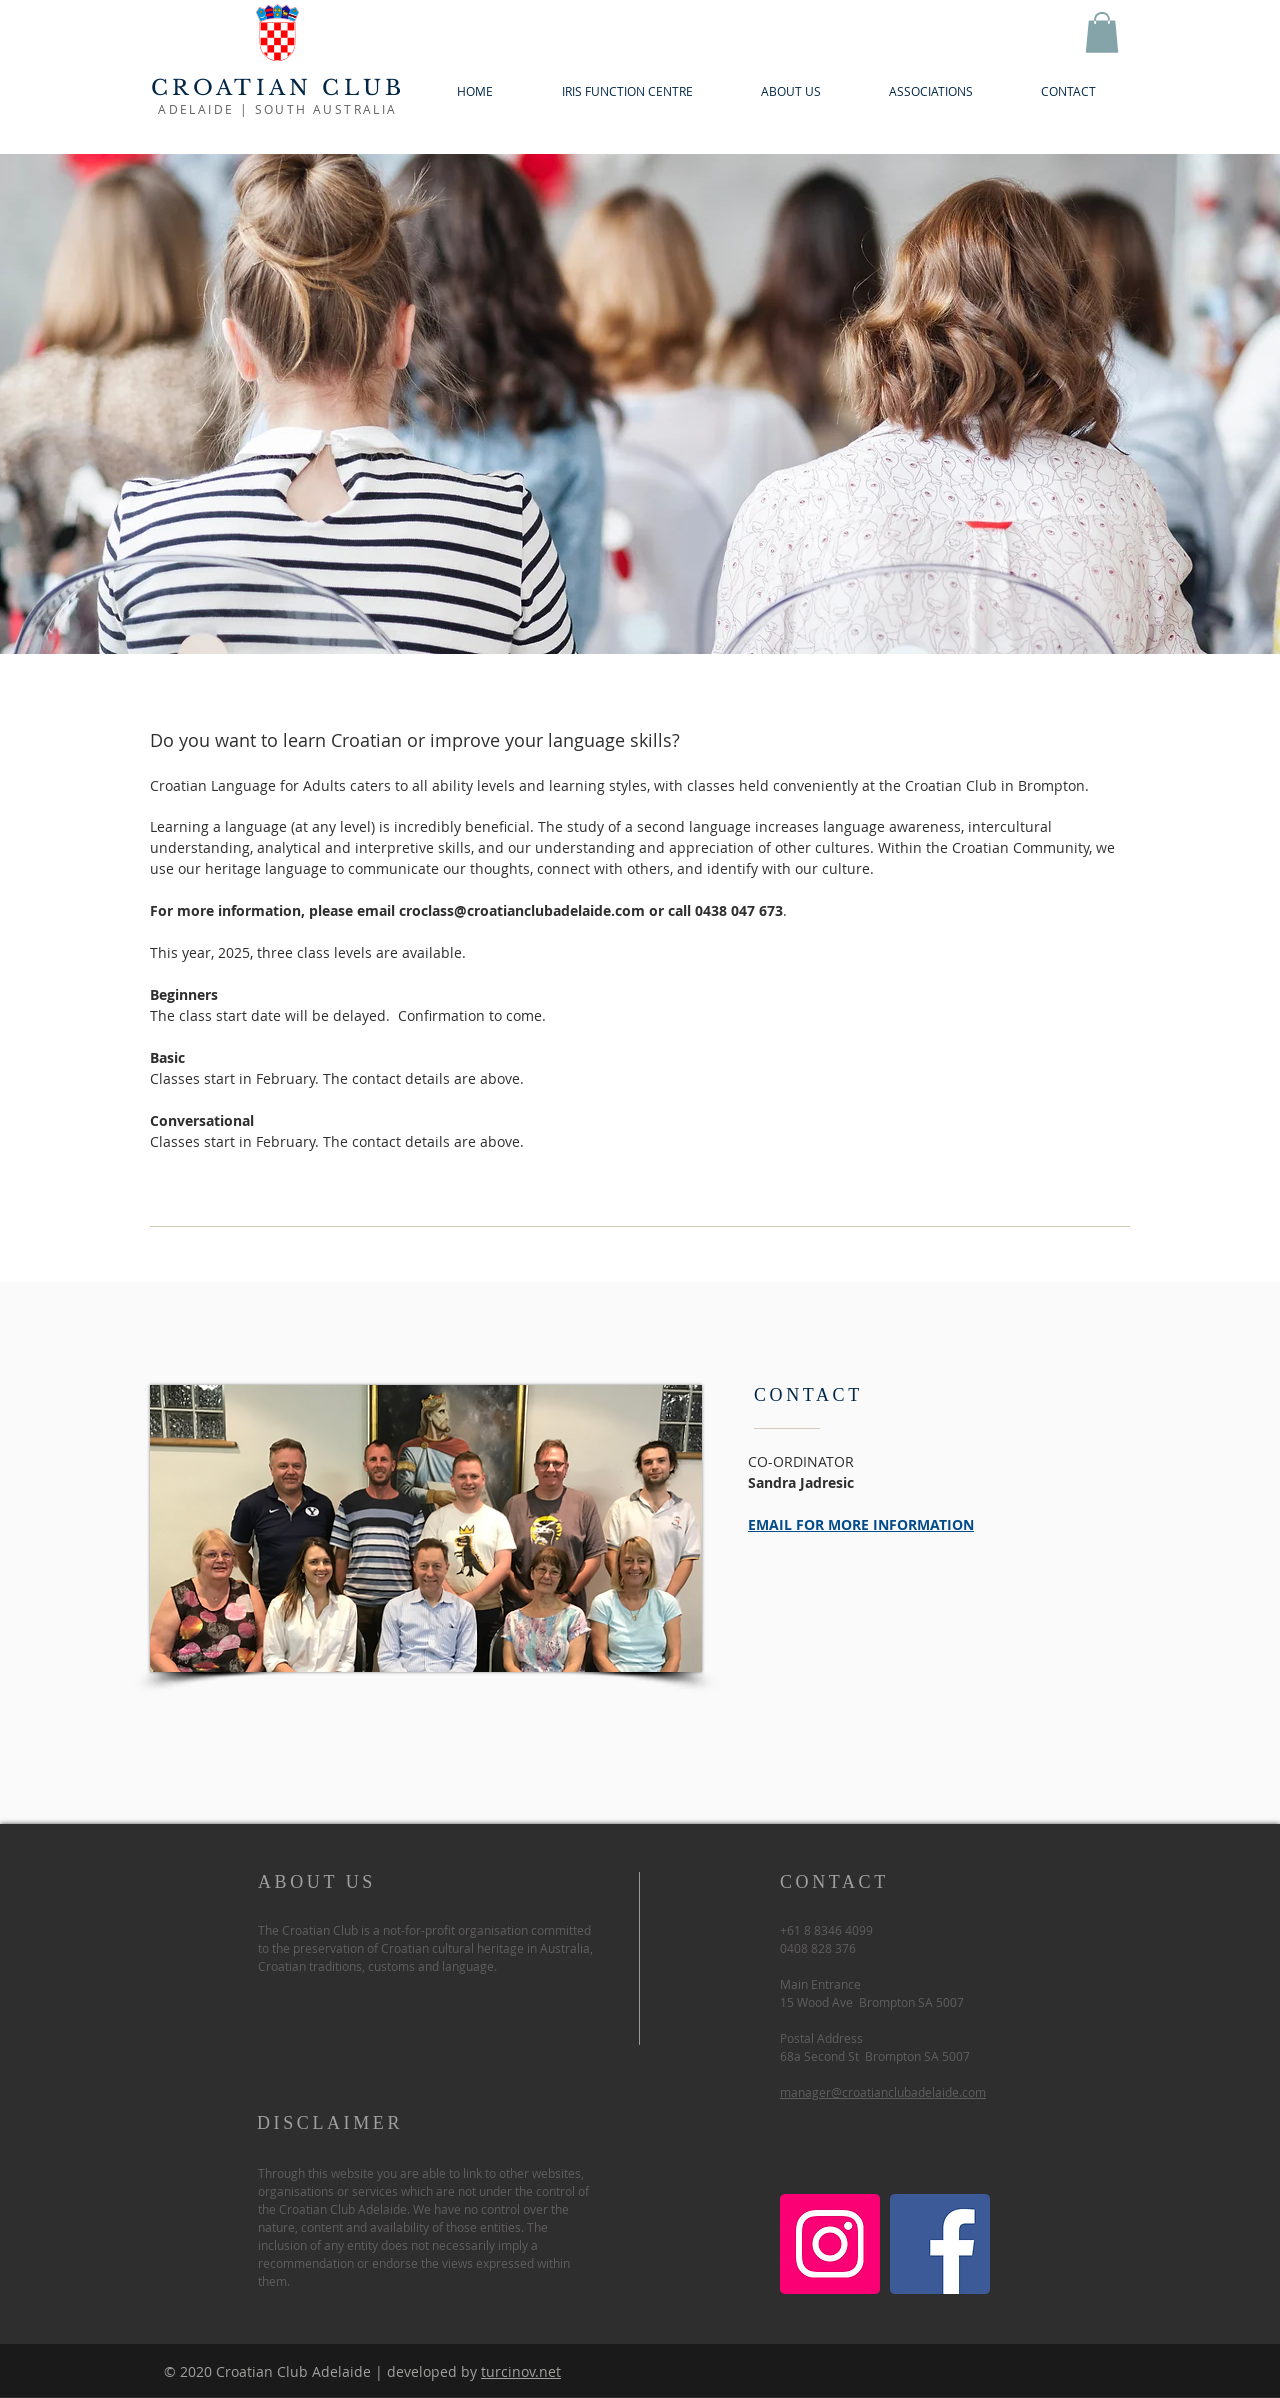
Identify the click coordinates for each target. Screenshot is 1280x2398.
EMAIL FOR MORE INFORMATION (861, 1524)
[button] (1102, 32)
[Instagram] (830, 2244)
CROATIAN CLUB (278, 88)
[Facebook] (940, 2244)
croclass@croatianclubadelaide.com (522, 910)
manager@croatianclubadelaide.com (883, 2092)
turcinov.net (521, 2371)
